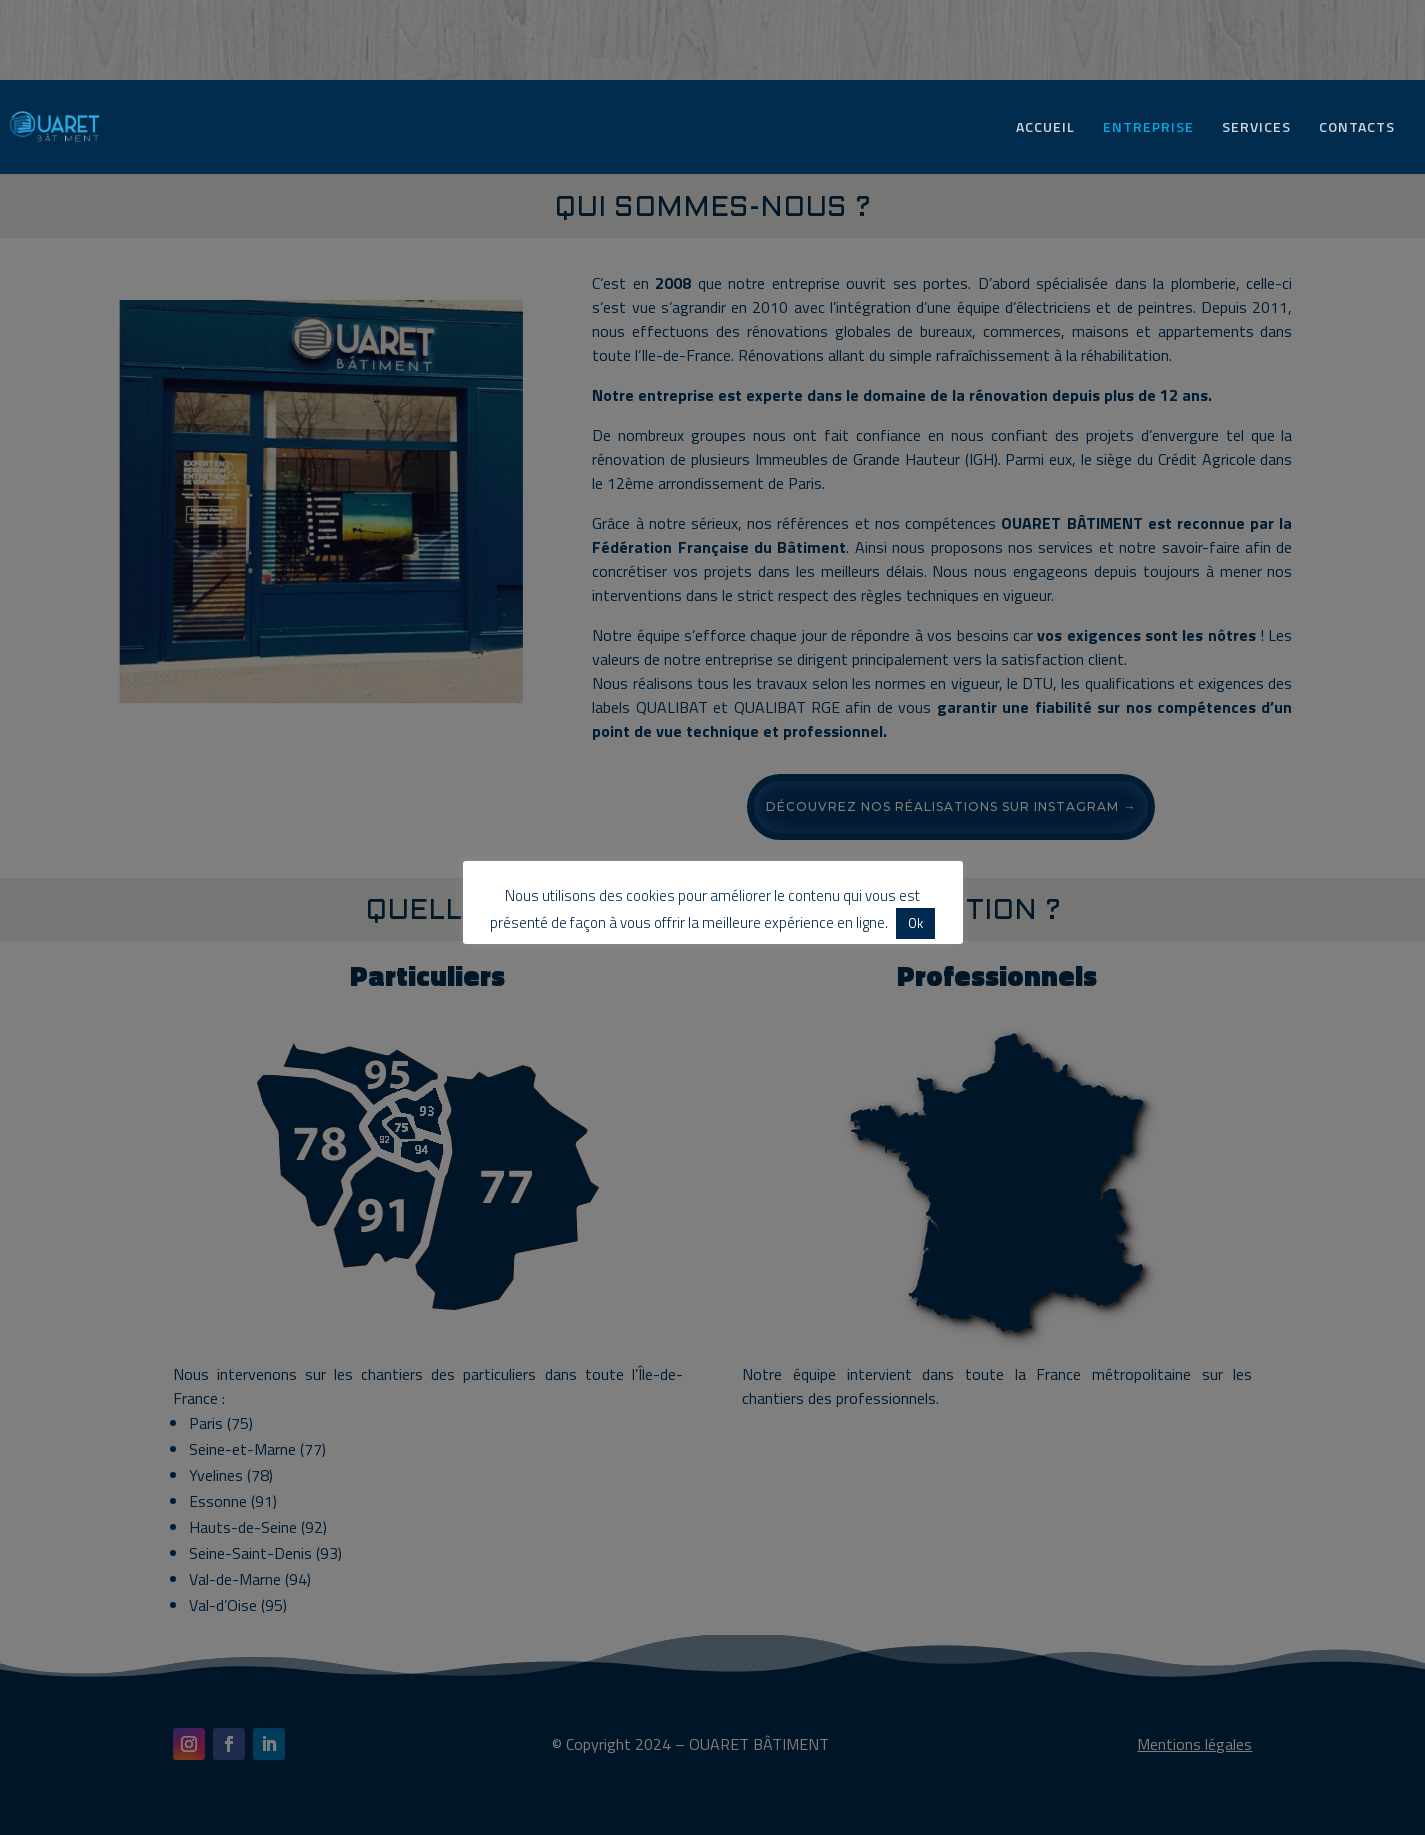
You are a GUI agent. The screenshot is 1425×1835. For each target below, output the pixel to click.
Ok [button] (915, 923)
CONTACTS (1357, 128)
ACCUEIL (1045, 128)
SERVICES (1256, 128)
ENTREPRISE (1148, 128)
